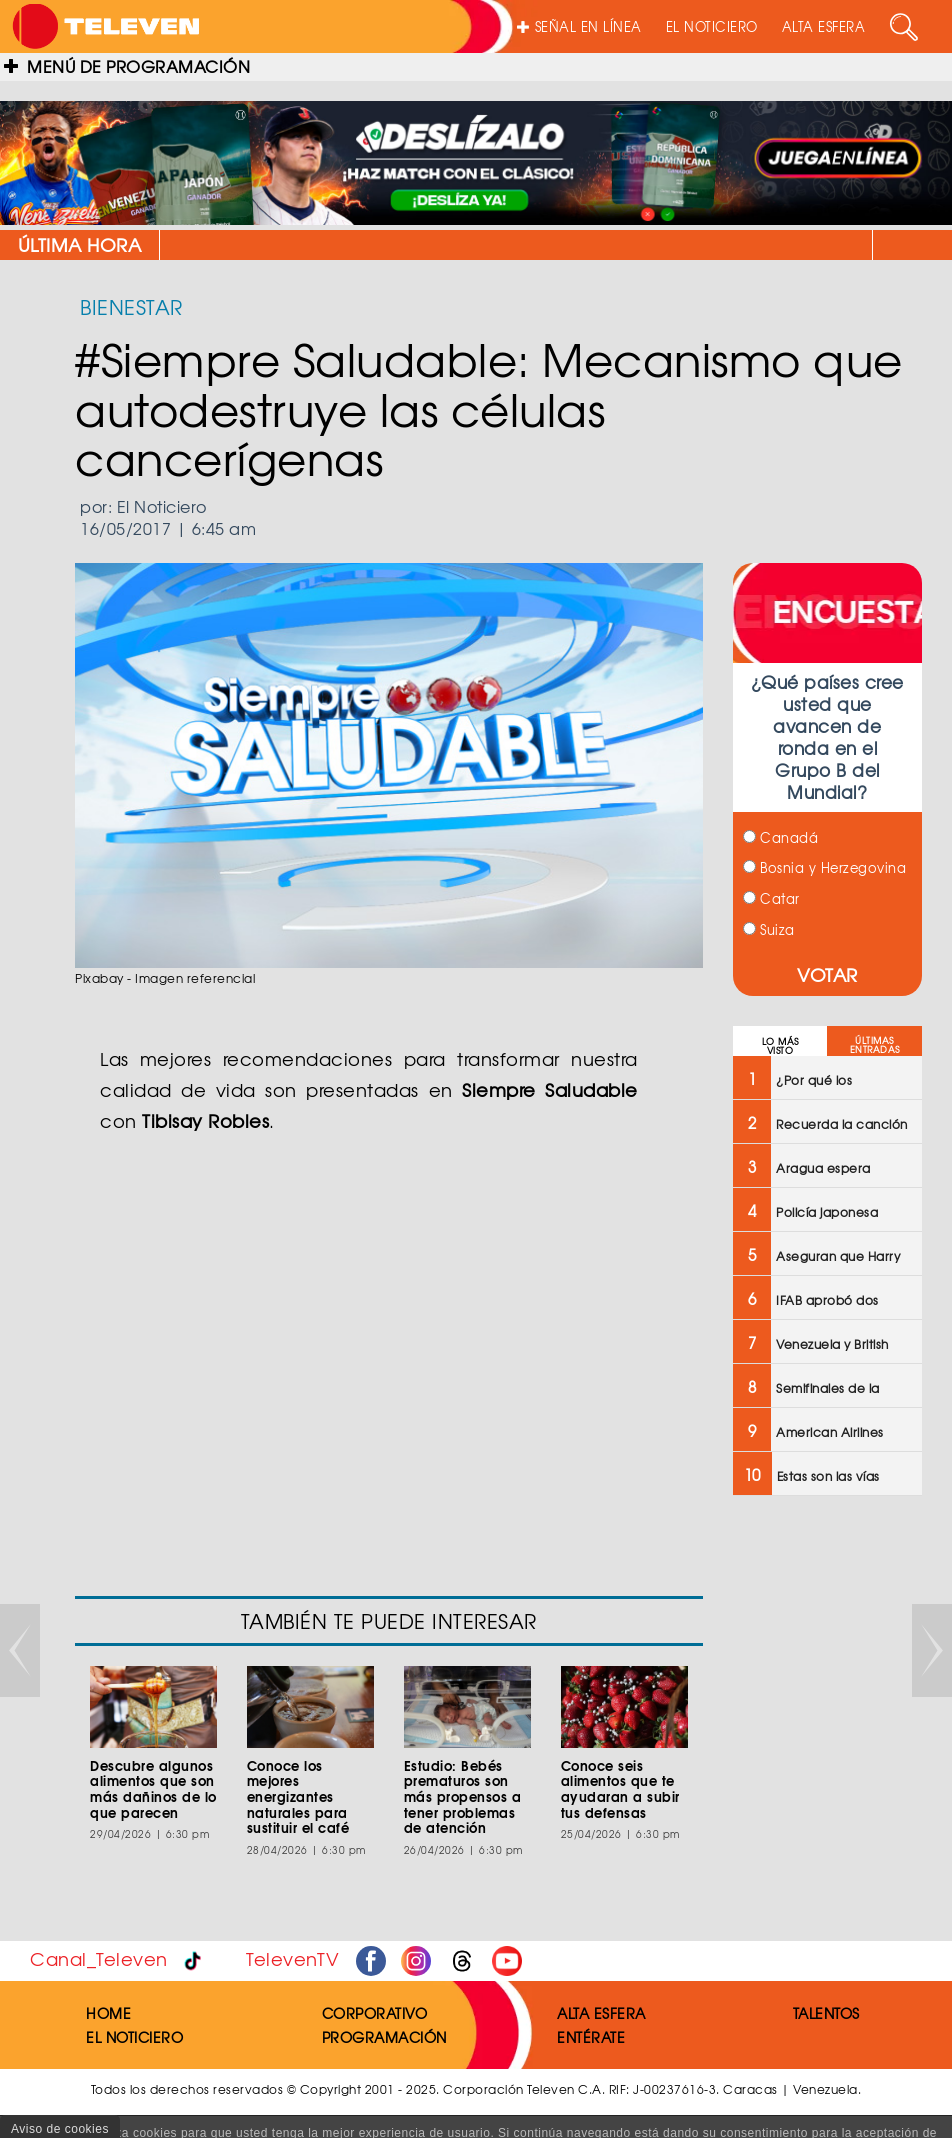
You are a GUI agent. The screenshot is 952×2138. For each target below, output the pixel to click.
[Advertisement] (826, 1831)
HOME (108, 2013)
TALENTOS (826, 2013)
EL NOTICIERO (712, 26)
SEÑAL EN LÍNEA (579, 26)
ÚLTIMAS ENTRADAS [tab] (875, 1045)
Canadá (781, 837)
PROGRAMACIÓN (384, 2037)
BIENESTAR (131, 306)
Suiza (769, 929)
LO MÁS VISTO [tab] (780, 1046)
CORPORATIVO (375, 2013)
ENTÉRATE (591, 2037)
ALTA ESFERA (824, 26)
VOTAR (827, 974)
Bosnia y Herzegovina (825, 867)
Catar (771, 898)
